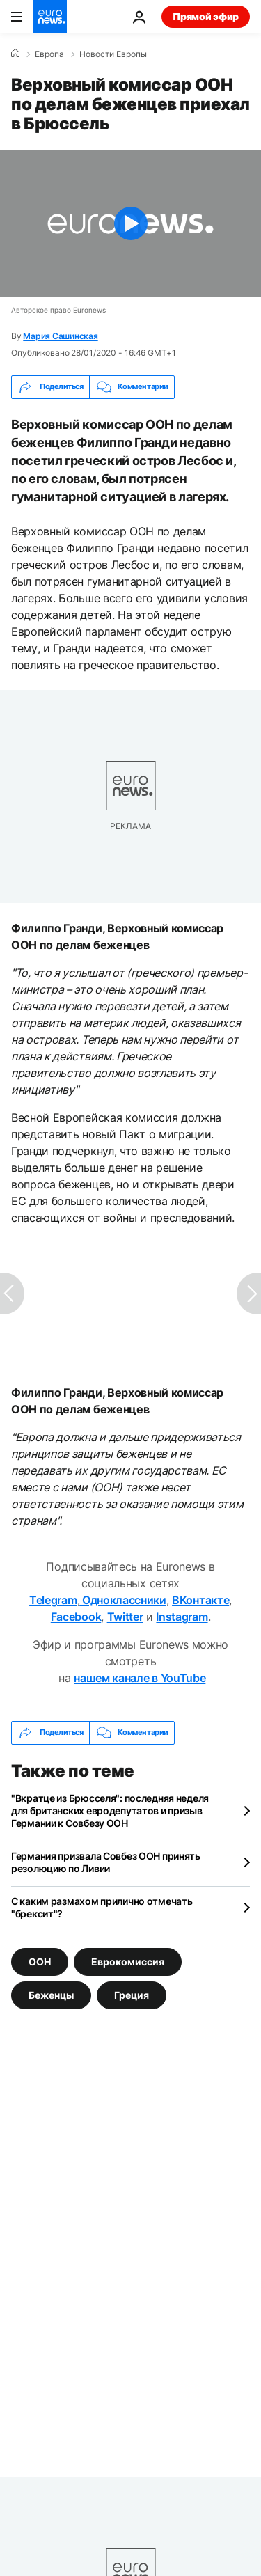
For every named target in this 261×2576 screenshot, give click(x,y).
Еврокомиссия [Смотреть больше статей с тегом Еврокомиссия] (127, 1961)
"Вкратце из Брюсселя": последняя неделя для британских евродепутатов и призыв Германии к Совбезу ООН (110, 1810)
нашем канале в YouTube (139, 1678)
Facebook (76, 1617)
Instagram (181, 1617)
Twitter (125, 1617)
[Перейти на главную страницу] (50, 16)
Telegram (53, 1600)
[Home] (15, 53)
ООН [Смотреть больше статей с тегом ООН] (40, 1961)
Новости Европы (113, 54)
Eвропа (49, 54)
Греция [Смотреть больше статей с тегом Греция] (131, 1994)
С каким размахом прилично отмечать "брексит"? (101, 1907)
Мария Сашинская (60, 336)
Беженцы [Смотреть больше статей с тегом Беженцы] (51, 1994)
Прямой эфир (206, 16)
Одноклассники (122, 1600)
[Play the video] (130, 223)
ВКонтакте (200, 1600)
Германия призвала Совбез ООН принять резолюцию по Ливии (105, 1862)
